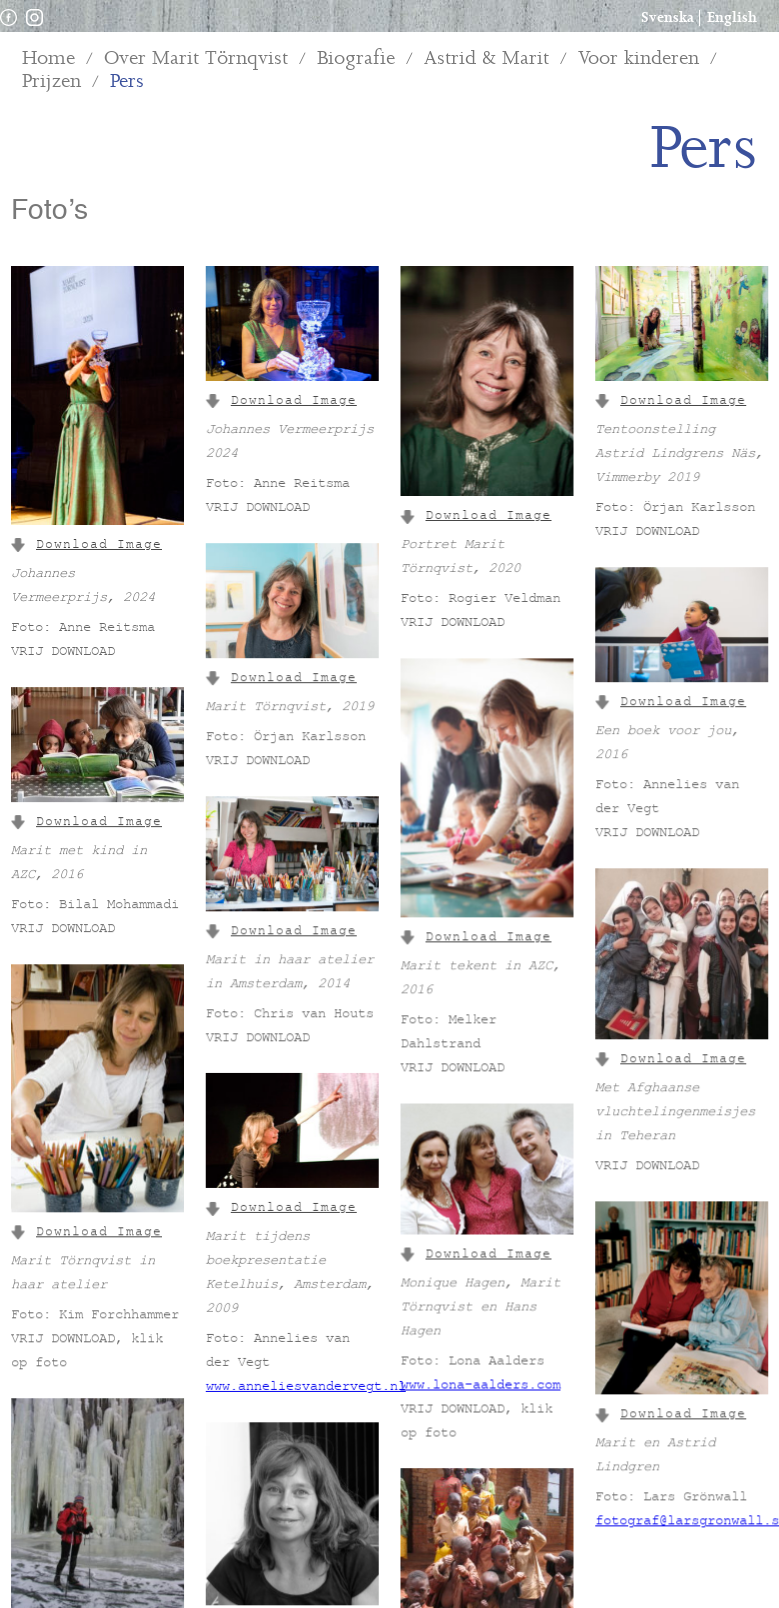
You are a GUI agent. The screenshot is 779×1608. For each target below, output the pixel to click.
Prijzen (51, 81)
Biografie (356, 58)
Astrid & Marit (486, 58)
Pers (127, 81)
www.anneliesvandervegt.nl (305, 1363)
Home (48, 58)
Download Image (86, 546)
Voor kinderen (638, 58)
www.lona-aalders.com (479, 1358)
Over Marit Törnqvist (196, 58)
